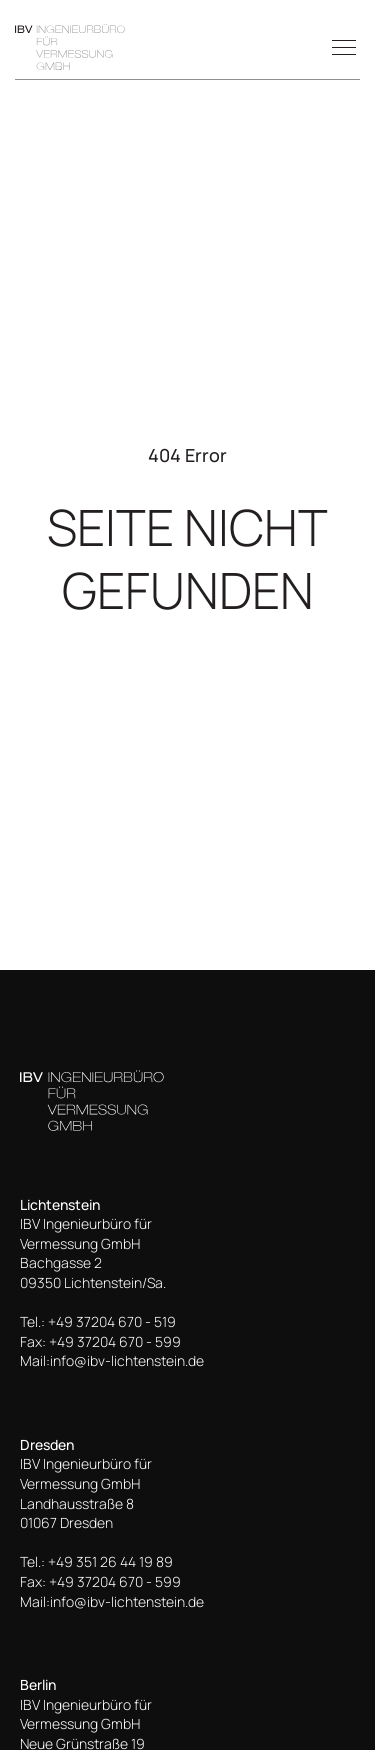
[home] (70, 47)
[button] (340, 47)
